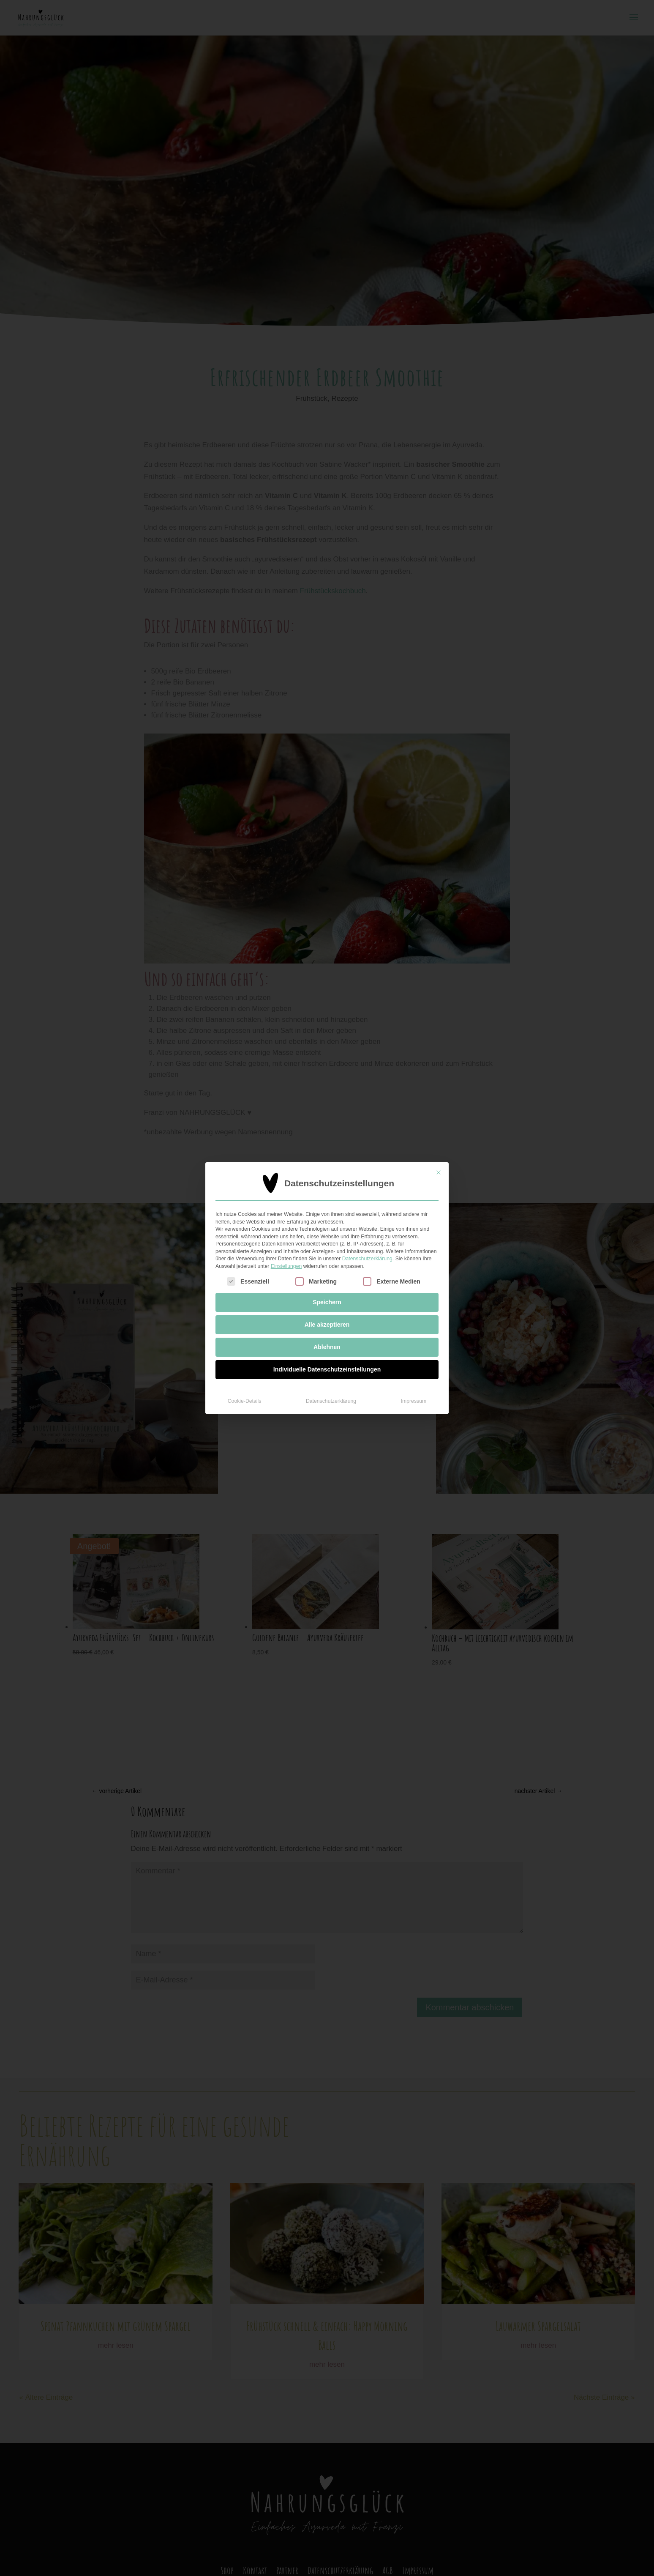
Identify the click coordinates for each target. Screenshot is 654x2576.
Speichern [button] (327, 1302)
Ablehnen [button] (327, 1347)
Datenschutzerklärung (367, 1259)
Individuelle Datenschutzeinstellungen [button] (327, 1369)
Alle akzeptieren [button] (327, 1324)
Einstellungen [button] (286, 1266)
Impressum (414, 1401)
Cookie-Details (245, 1401)
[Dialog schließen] (438, 1172)
